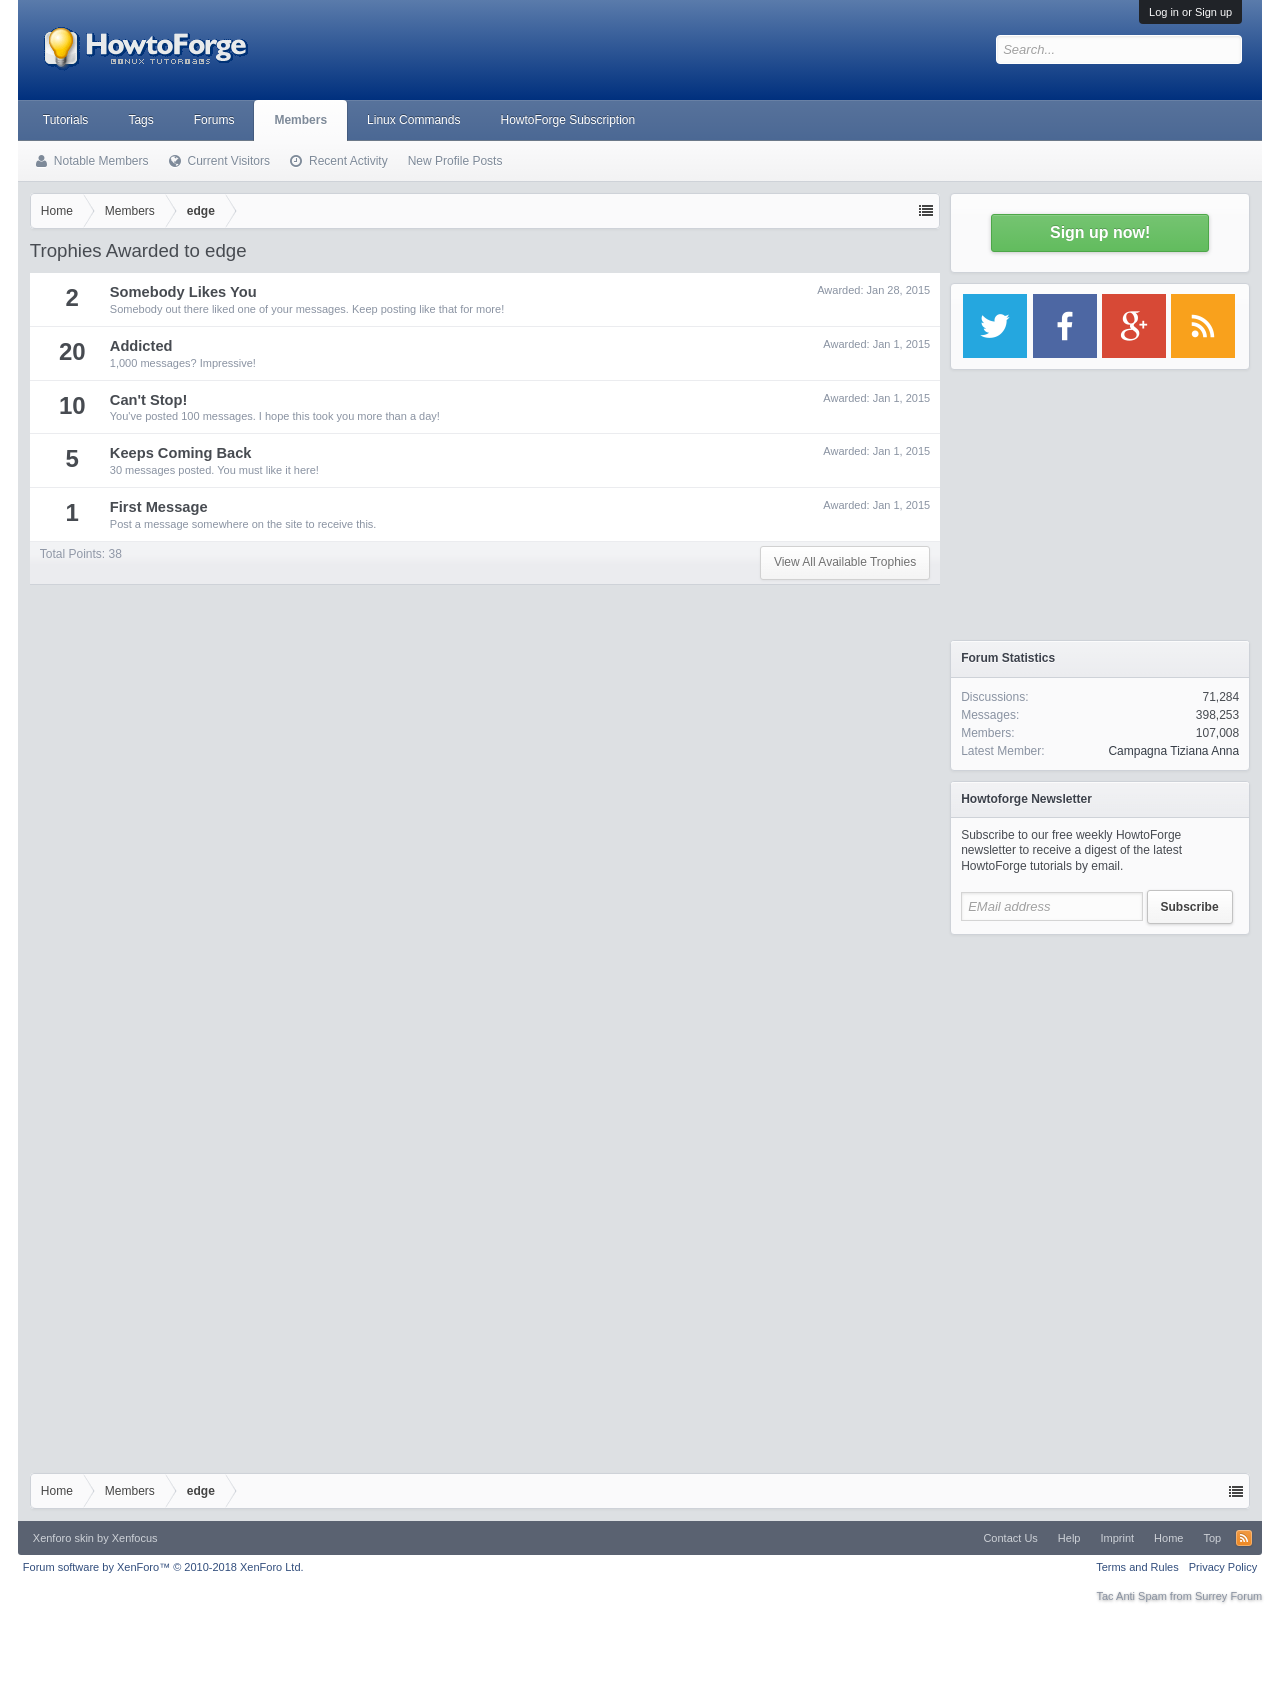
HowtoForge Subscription (567, 120)
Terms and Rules (1137, 1567)
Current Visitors (229, 161)
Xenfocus (135, 1538)
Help (1069, 1538)
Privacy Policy (1223, 1567)
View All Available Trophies (845, 562)
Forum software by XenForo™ (163, 1567)
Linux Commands (413, 120)
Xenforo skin (63, 1538)
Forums (214, 120)
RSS (1244, 1538)
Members (300, 120)
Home (1168, 1538)
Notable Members (101, 161)
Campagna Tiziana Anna (1173, 751)
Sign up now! (1100, 232)
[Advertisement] (1100, 1070)
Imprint (1117, 1538)
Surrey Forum (1228, 1596)
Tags (140, 120)
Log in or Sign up (1190, 12)
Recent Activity (348, 161)
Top (1212, 1538)
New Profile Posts (455, 161)
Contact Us (1010, 1538)
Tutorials (66, 120)
